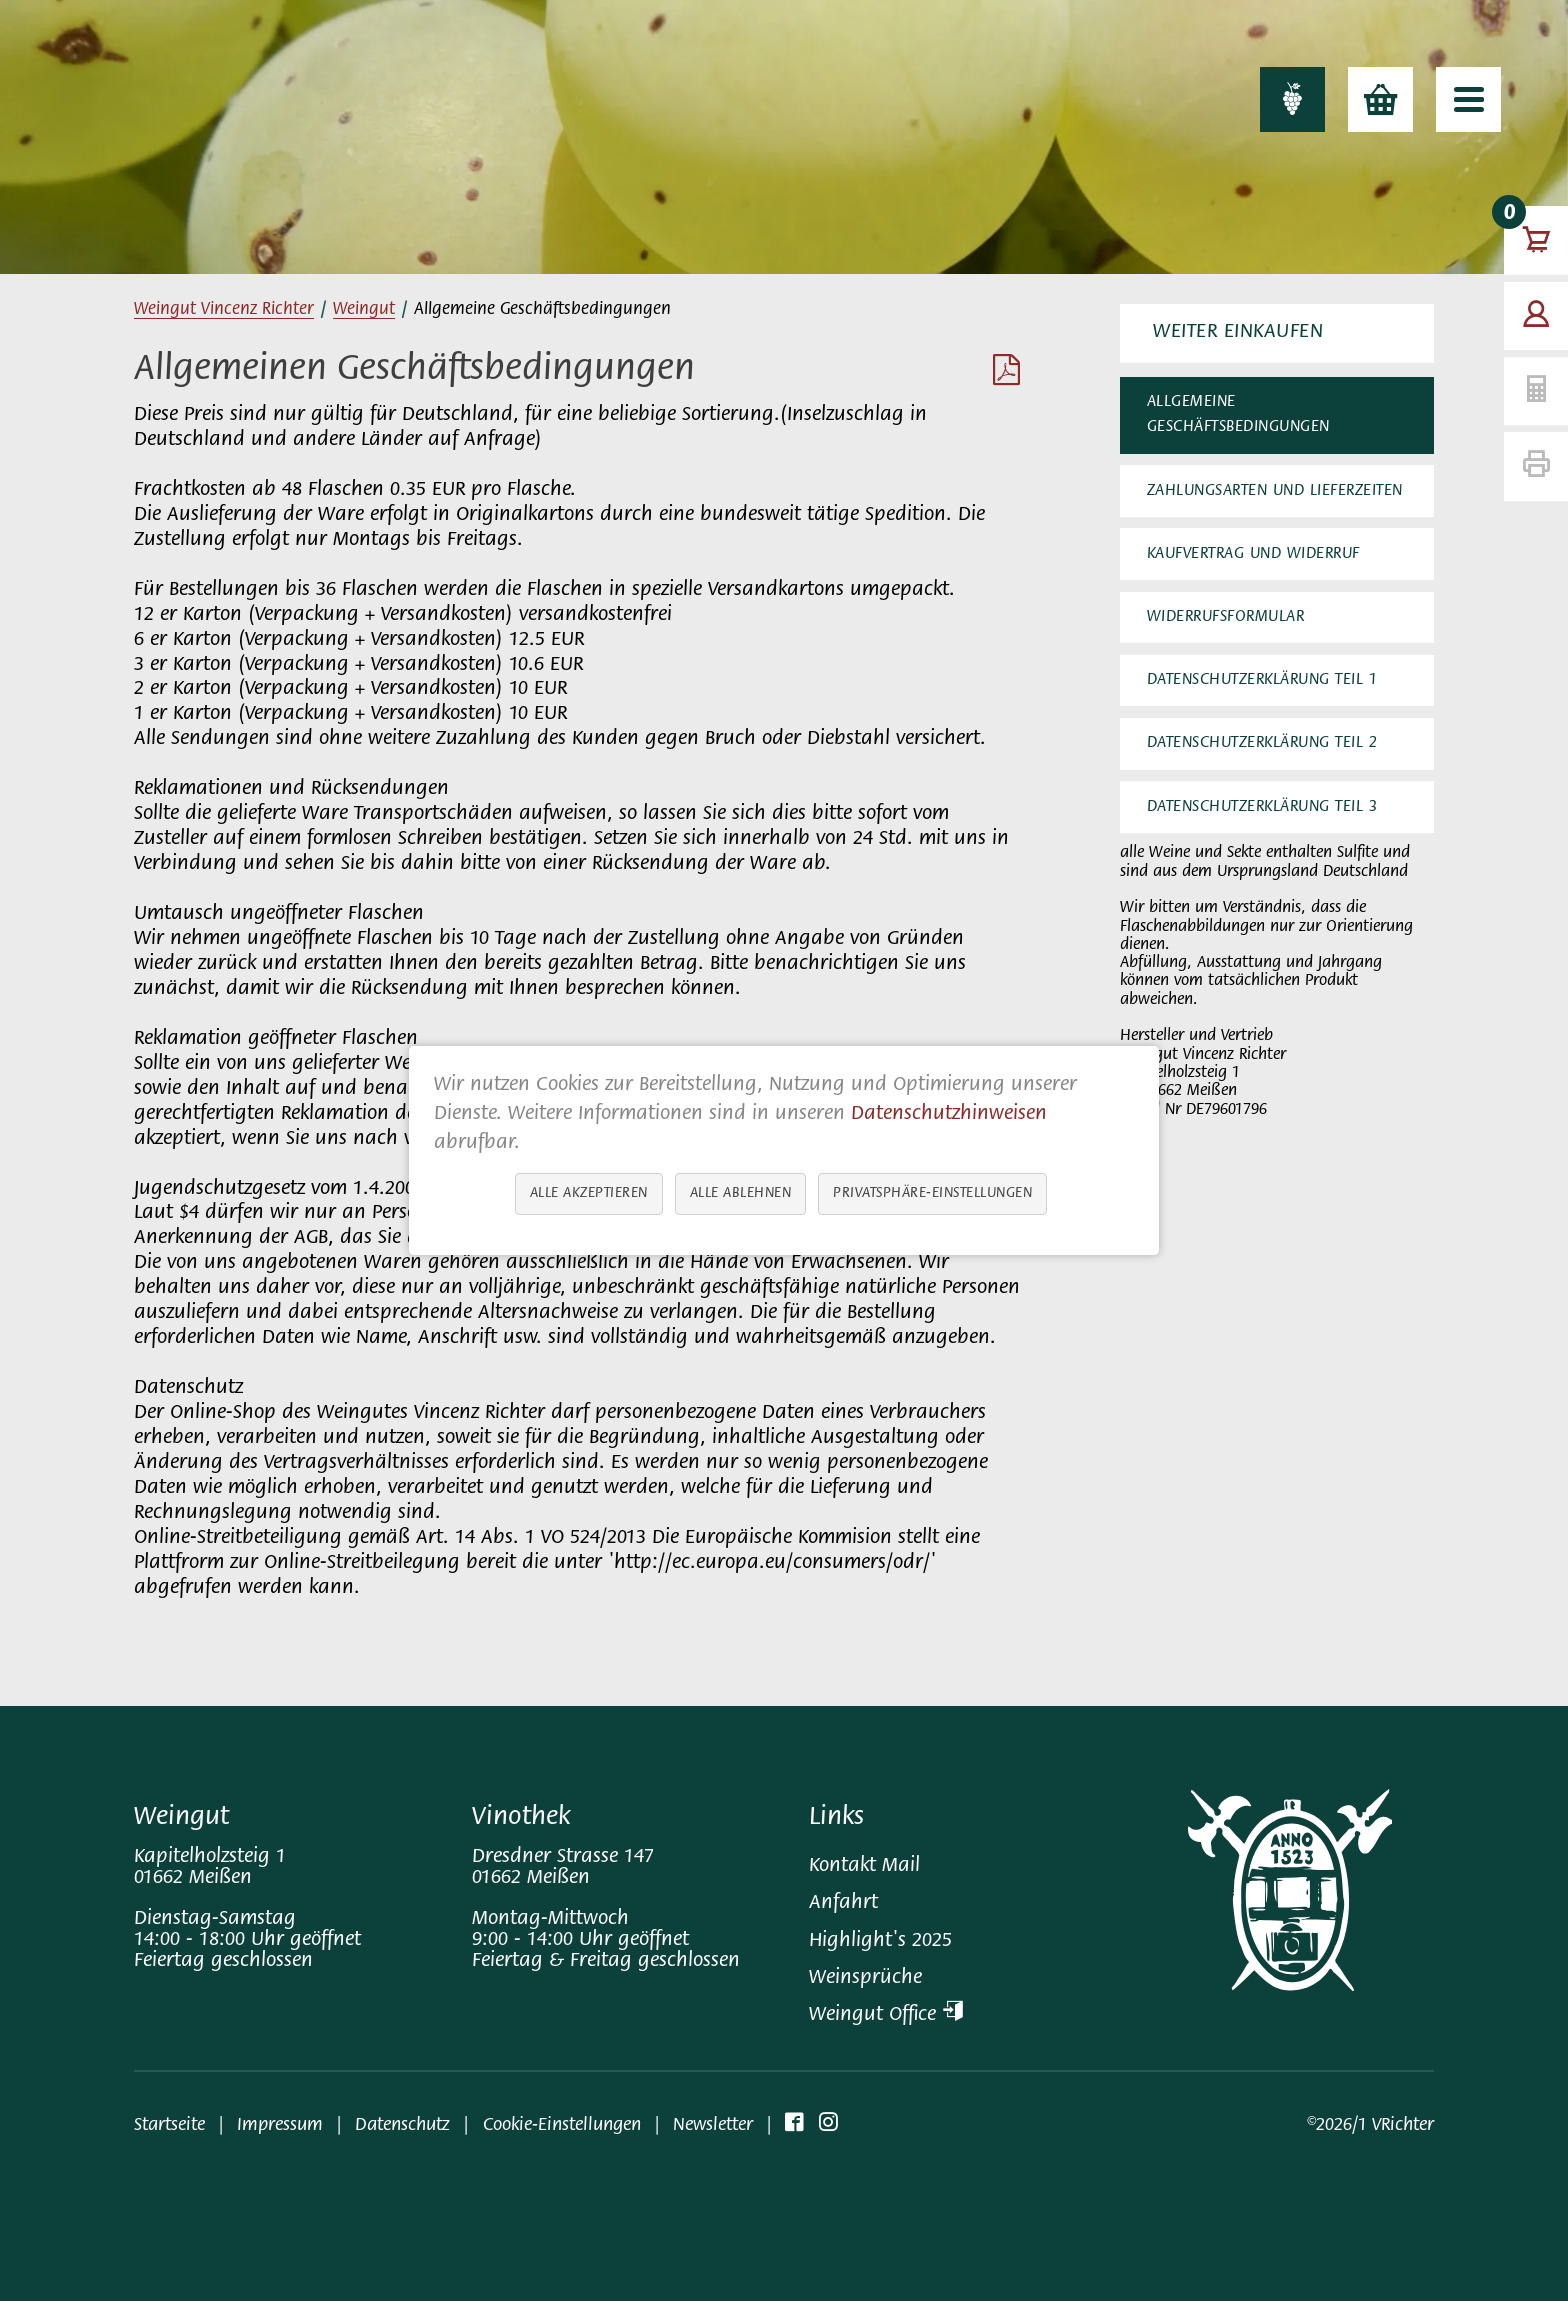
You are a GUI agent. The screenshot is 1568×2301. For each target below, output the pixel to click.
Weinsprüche (865, 1978)
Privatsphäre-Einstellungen (932, 1193)
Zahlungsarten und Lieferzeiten (1275, 491)
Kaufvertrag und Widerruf (1253, 554)
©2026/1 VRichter (1370, 2125)
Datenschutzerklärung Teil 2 (1262, 743)
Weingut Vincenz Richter (224, 310)
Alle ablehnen (741, 1193)
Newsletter (713, 2125)
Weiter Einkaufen (1238, 332)
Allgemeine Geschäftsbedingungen (1238, 414)
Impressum (280, 2125)
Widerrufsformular (1226, 617)
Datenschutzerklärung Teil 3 (1262, 807)
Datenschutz (402, 2125)
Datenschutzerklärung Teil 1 (1262, 680)
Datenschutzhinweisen (949, 1114)
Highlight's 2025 (880, 1941)
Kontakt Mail (864, 1866)
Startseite (169, 2125)
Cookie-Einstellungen (562, 2125)
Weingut (364, 310)
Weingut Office (886, 2015)
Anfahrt (843, 1903)
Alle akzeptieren (589, 1193)
